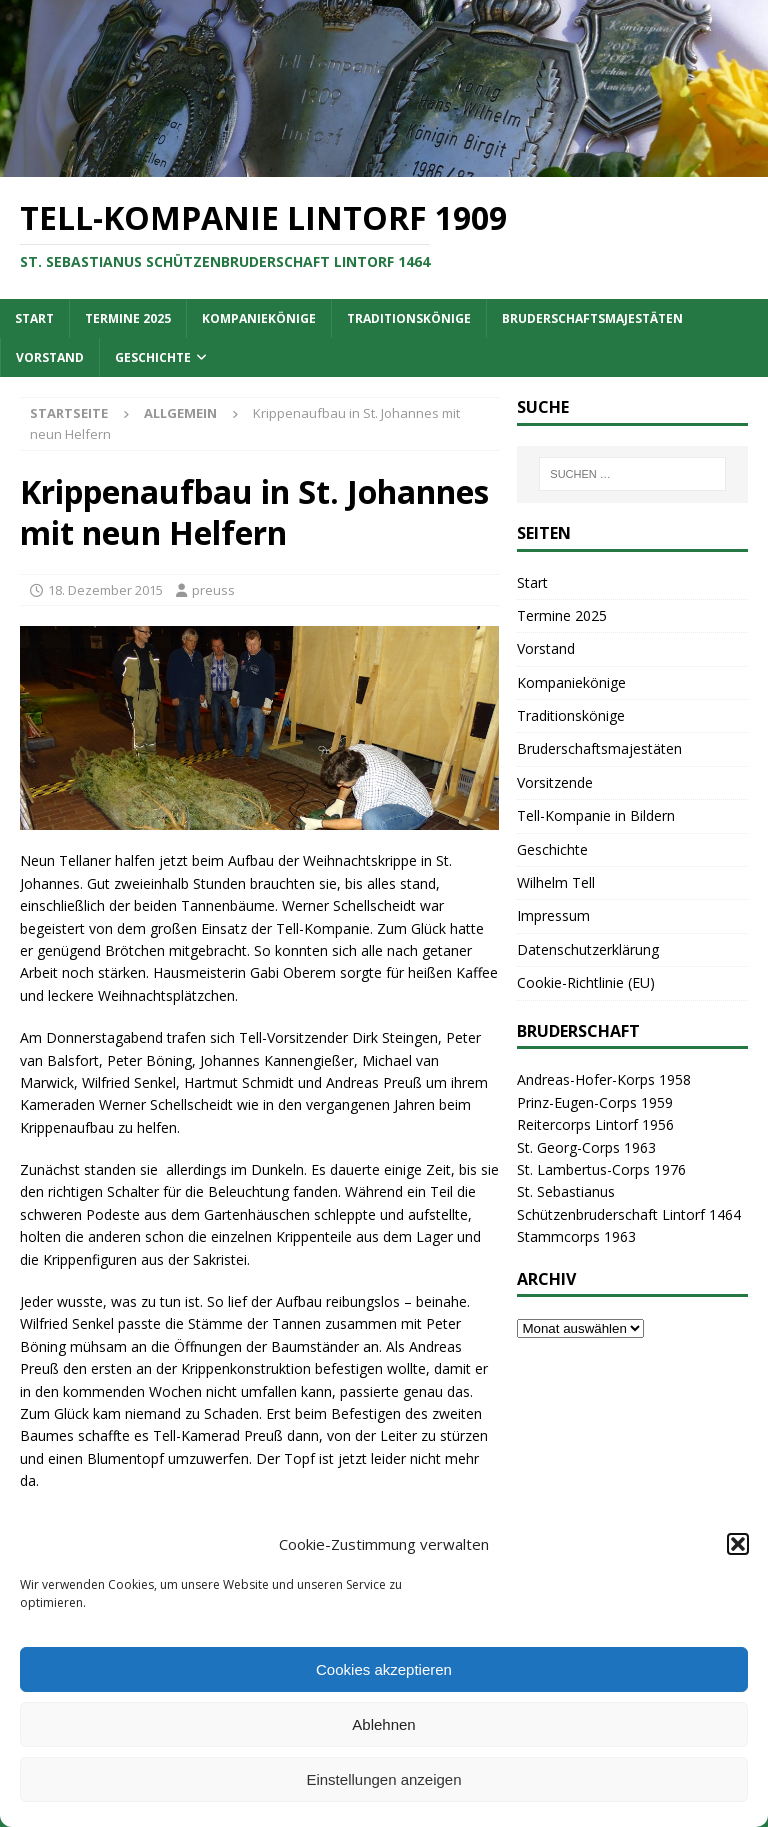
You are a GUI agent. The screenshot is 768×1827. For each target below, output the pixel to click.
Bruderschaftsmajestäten (592, 318)
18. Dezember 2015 (105, 590)
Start (34, 318)
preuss (213, 590)
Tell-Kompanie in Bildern (596, 815)
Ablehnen (383, 1724)
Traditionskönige (409, 318)
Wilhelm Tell (556, 882)
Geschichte (153, 357)
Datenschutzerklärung (588, 949)
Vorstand (50, 357)
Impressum (553, 915)
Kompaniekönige (259, 318)
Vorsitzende (555, 782)
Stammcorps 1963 (576, 1236)
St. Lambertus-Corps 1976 (601, 1169)
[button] (738, 1544)
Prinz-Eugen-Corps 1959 (595, 1102)
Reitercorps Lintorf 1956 (595, 1124)
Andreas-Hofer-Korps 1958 (604, 1079)
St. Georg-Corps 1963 (586, 1147)
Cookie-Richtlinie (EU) (586, 982)
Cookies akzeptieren (384, 1669)
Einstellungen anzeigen (383, 1779)
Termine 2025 (128, 318)
